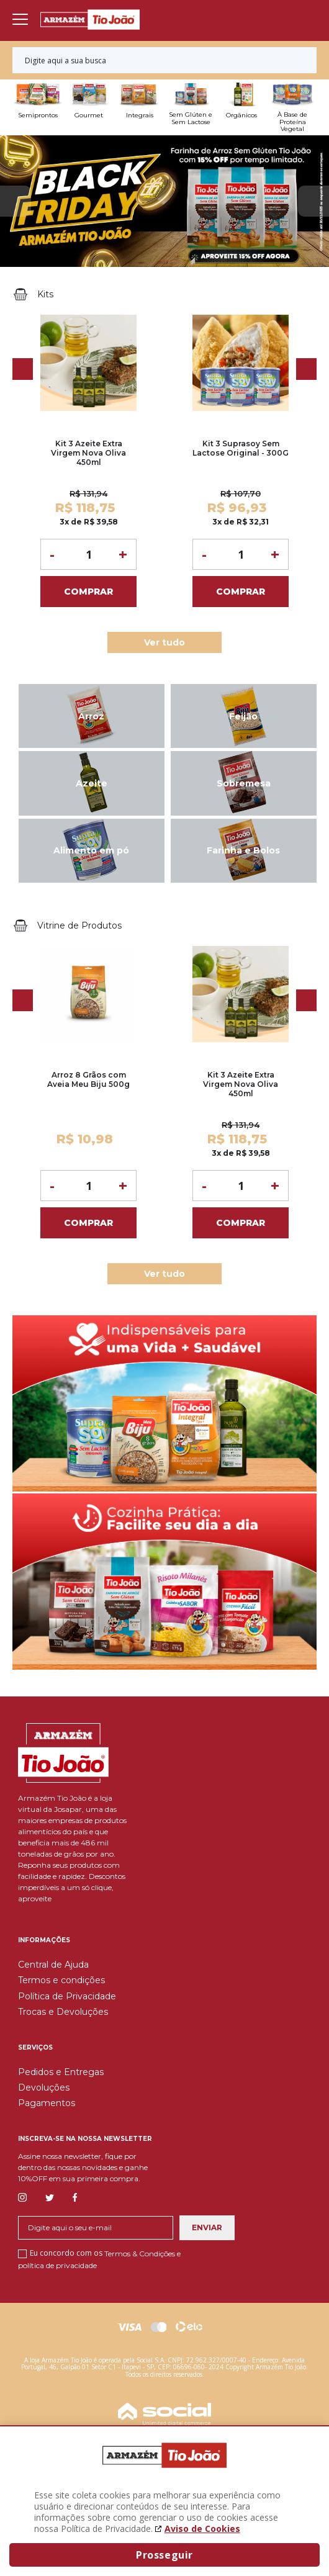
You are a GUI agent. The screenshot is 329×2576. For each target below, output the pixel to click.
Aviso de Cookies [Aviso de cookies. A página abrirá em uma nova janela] (202, 2528)
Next (313, 201)
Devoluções (44, 2087)
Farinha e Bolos (243, 850)
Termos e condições (61, 1980)
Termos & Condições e (142, 2253)
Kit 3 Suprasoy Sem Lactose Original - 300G (240, 448)
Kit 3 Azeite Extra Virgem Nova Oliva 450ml (88, 453)
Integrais (139, 115)
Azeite (91, 783)
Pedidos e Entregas (61, 2072)
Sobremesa (244, 783)
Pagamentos (46, 2103)
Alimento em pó (91, 850)
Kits (46, 294)
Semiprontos (38, 115)
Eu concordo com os (99, 2259)
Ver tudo (164, 642)
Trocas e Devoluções (63, 2011)
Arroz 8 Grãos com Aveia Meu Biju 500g (88, 1079)
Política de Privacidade (67, 1996)
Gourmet (88, 115)
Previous (15, 201)
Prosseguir (164, 2555)
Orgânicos (241, 115)
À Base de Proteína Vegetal (292, 122)
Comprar (88, 591)
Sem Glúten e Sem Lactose (190, 118)
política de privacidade (57, 2264)
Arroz (91, 716)
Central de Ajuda (53, 1964)
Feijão (243, 716)
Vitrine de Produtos (80, 925)
